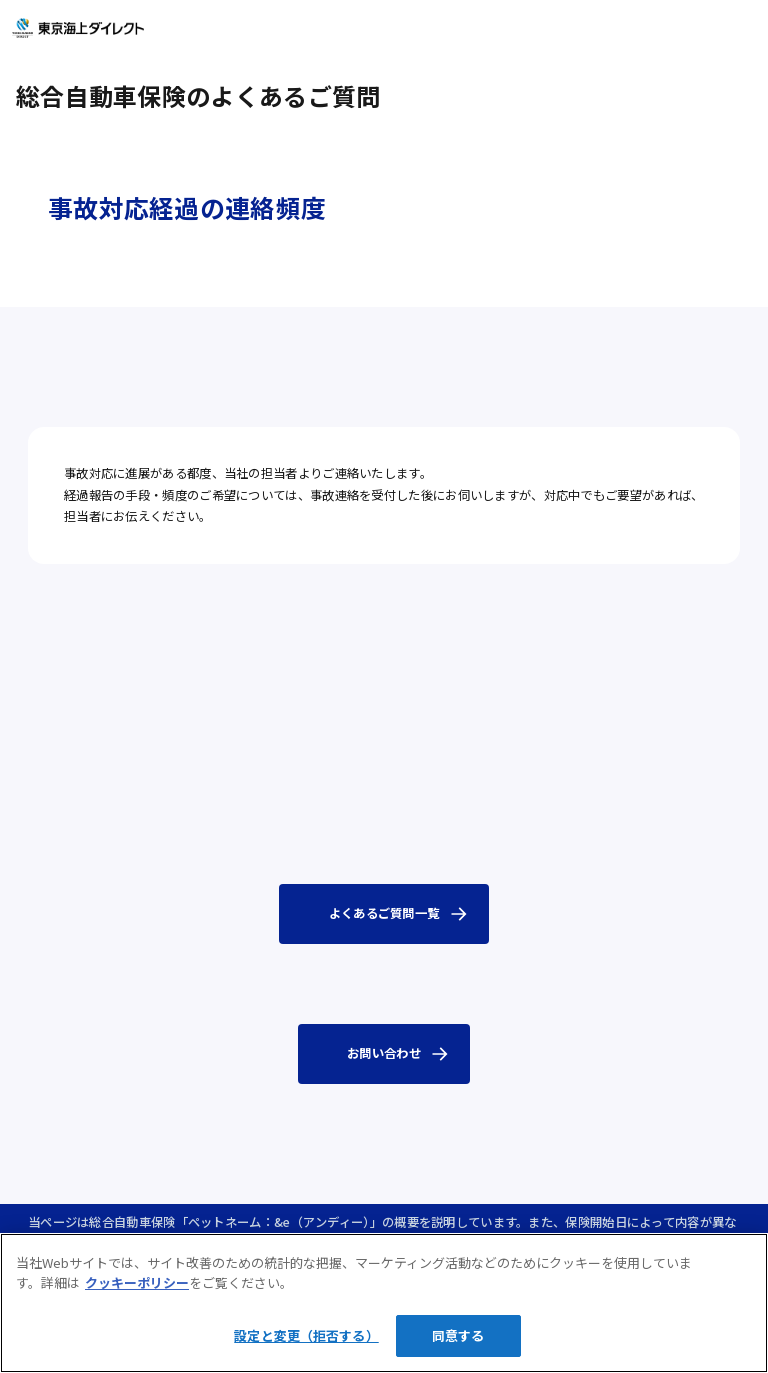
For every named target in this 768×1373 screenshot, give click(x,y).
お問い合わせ (384, 1053)
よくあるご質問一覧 (384, 913)
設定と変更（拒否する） (306, 1335)
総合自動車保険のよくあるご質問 (198, 95)
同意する (458, 1335)
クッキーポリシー (137, 1282)
